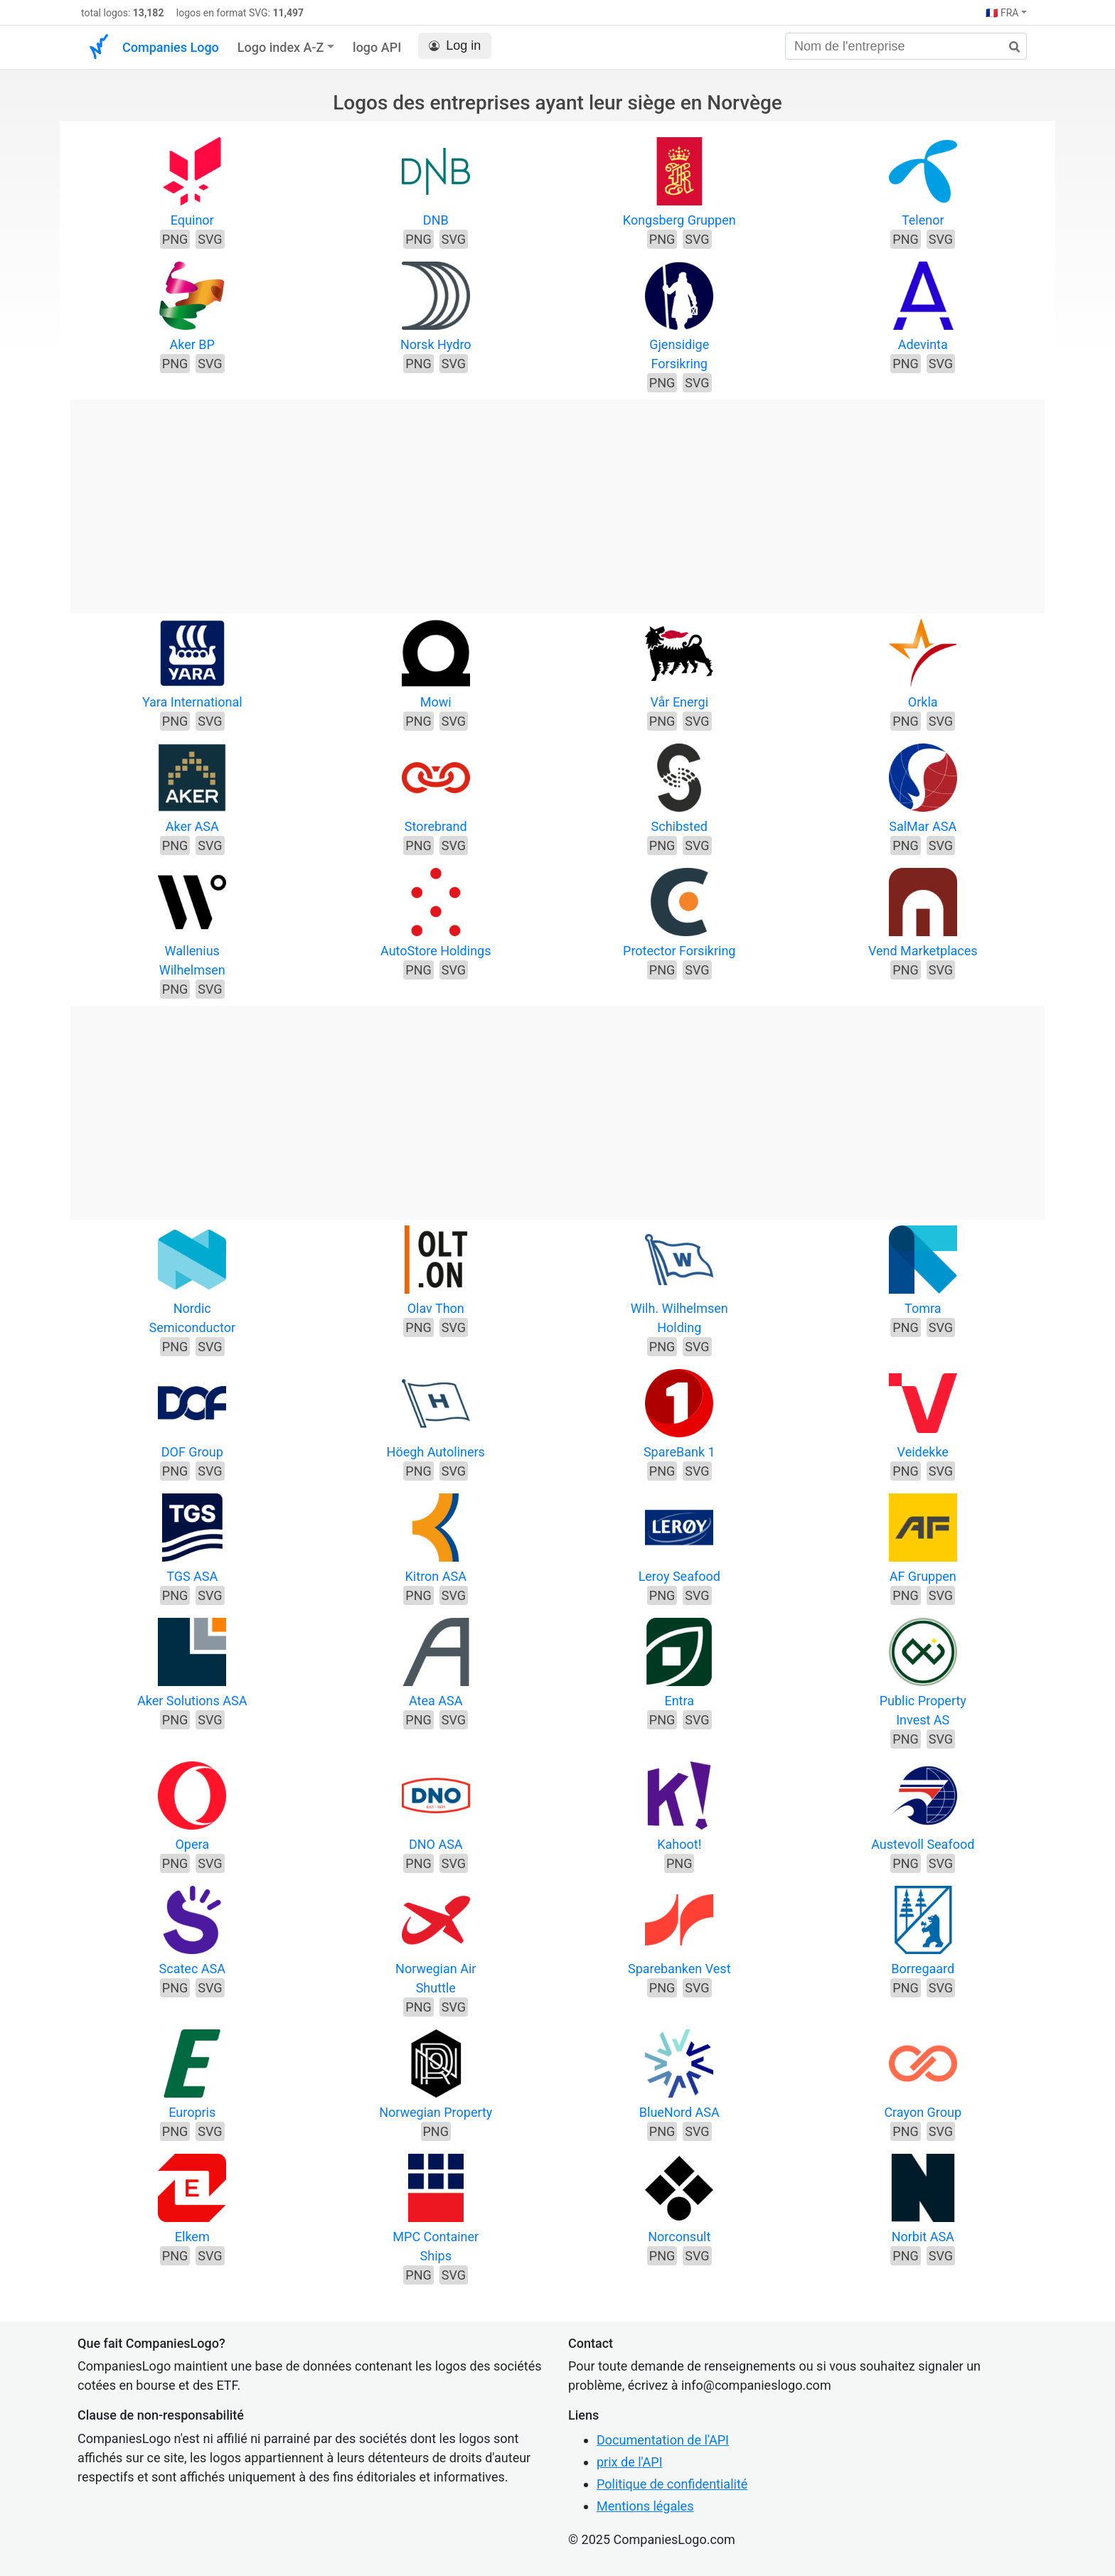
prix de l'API (630, 2461)
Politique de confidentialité (672, 2483)
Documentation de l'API (663, 2439)
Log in (455, 45)
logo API (377, 47)
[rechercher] (1009, 47)
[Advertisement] (557, 499)
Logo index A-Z (281, 47)
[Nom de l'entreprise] (906, 46)
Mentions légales (645, 2506)
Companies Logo (170, 47)
